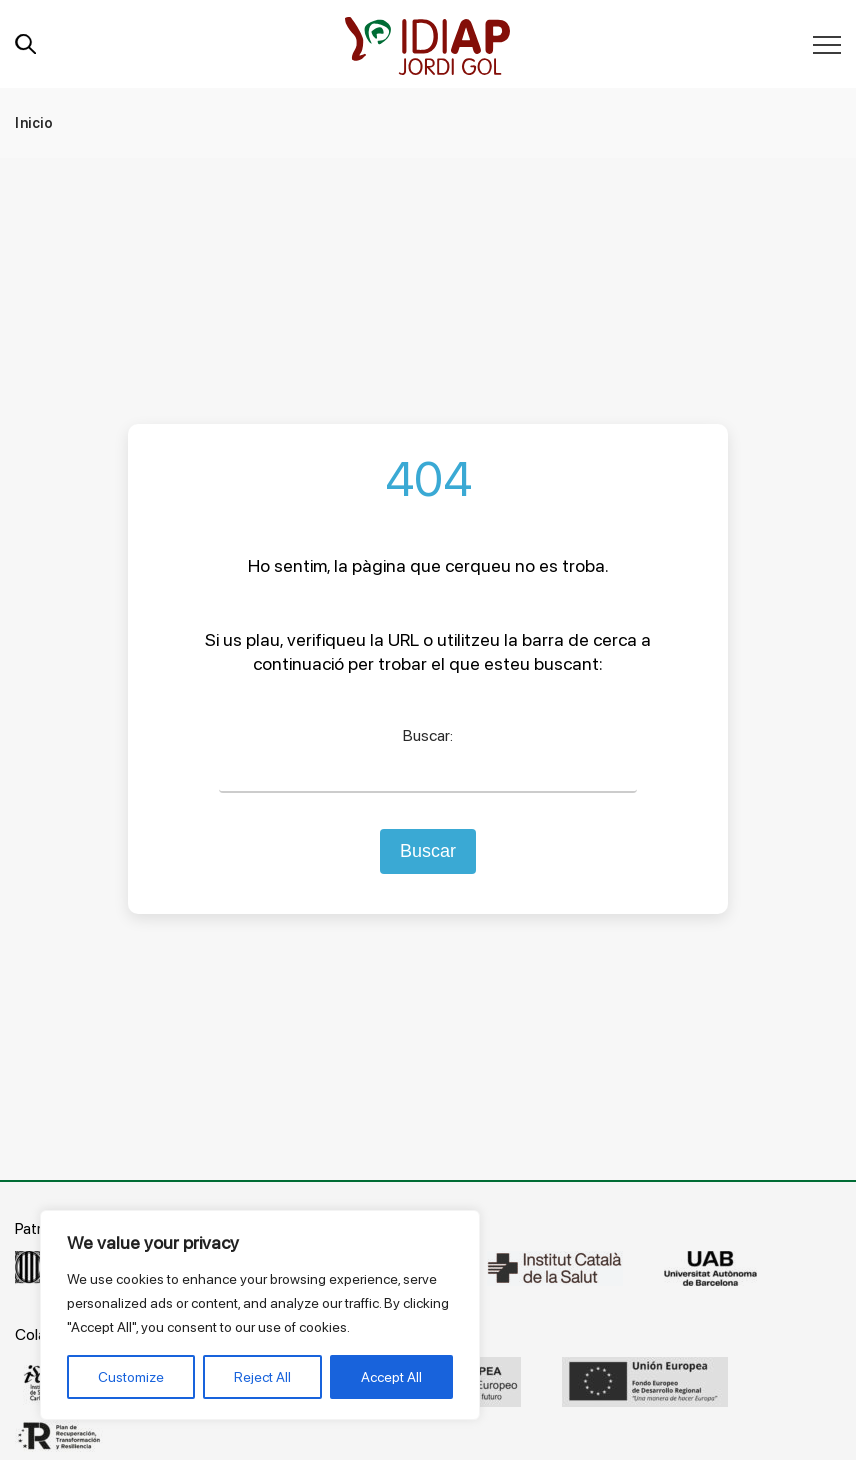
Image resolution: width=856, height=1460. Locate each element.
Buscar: (428, 735)
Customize (131, 1377)
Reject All (262, 1377)
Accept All (391, 1377)
